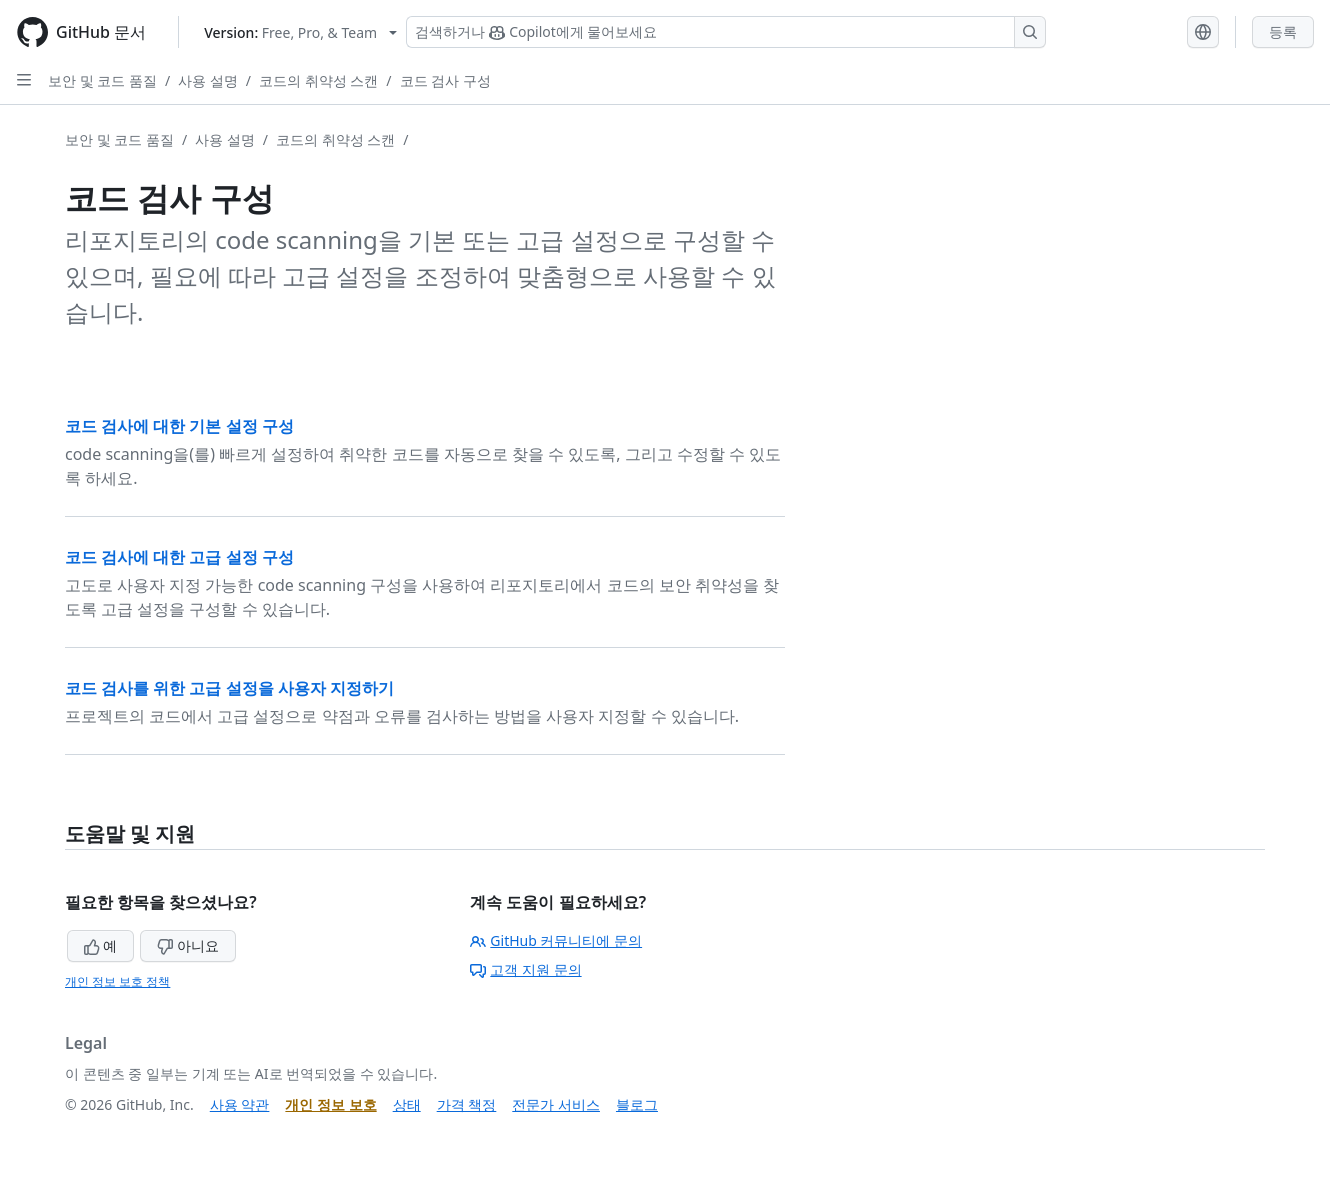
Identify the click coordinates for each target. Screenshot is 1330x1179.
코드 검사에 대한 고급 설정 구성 (179, 557)
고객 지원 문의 (525, 969)
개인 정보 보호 (330, 1104)
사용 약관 (240, 1104)
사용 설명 (208, 80)
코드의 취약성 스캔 (318, 80)
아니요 (188, 945)
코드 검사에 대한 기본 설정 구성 (179, 426)
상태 (407, 1104)
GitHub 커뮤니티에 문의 (556, 940)
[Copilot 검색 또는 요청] (726, 32)
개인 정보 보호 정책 (117, 981)
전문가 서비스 (556, 1104)
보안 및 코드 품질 (102, 80)
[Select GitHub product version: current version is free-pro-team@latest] (300, 32)
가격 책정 (467, 1104)
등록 (1283, 31)
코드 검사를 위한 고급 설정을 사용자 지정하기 (229, 688)
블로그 (637, 1104)
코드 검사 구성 (445, 80)
